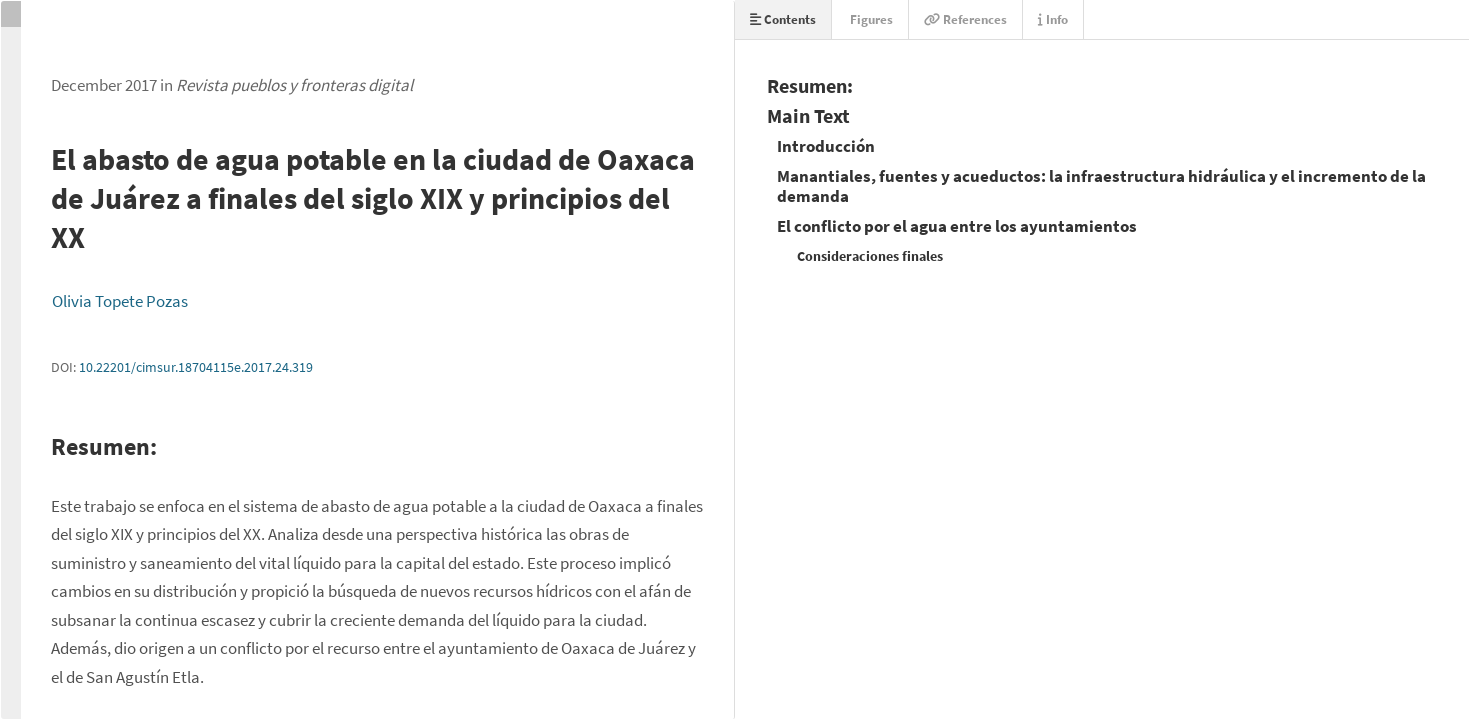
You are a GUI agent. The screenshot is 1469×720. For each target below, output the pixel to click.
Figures (870, 19)
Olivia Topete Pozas (120, 301)
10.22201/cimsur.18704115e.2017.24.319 (196, 367)
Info (1053, 19)
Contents (783, 19)
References (965, 19)
